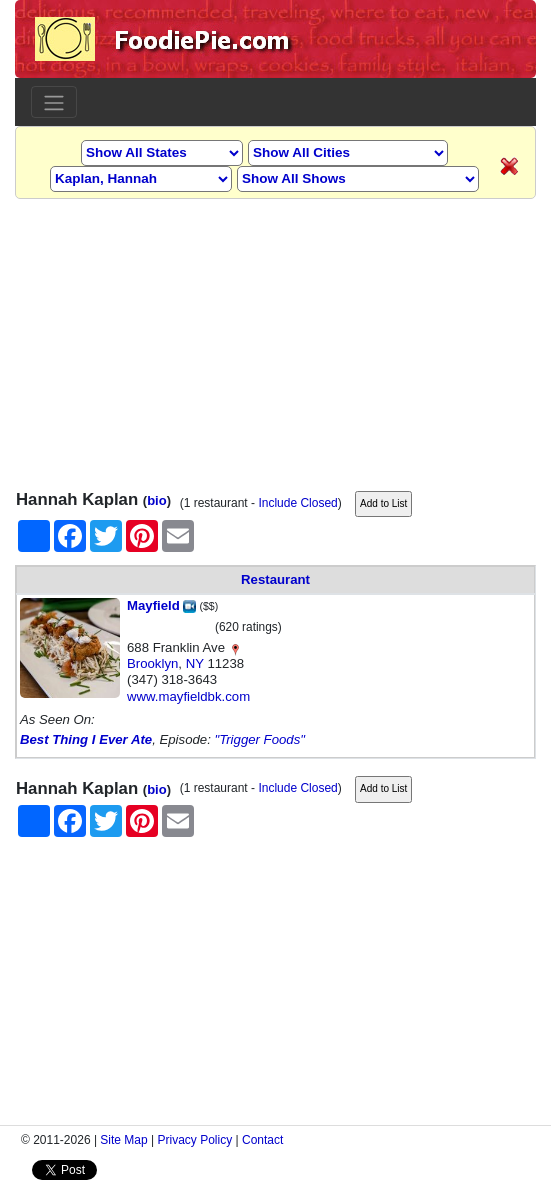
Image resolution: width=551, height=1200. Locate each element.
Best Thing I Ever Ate (86, 739)
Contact (262, 1140)
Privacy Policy (195, 1140)
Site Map (123, 1140)
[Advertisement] (275, 339)
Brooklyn (152, 663)
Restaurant (275, 579)
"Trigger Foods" (259, 739)
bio (157, 500)
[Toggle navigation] (54, 102)
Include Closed (297, 503)
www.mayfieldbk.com (188, 696)
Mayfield (161, 605)
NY (195, 663)
